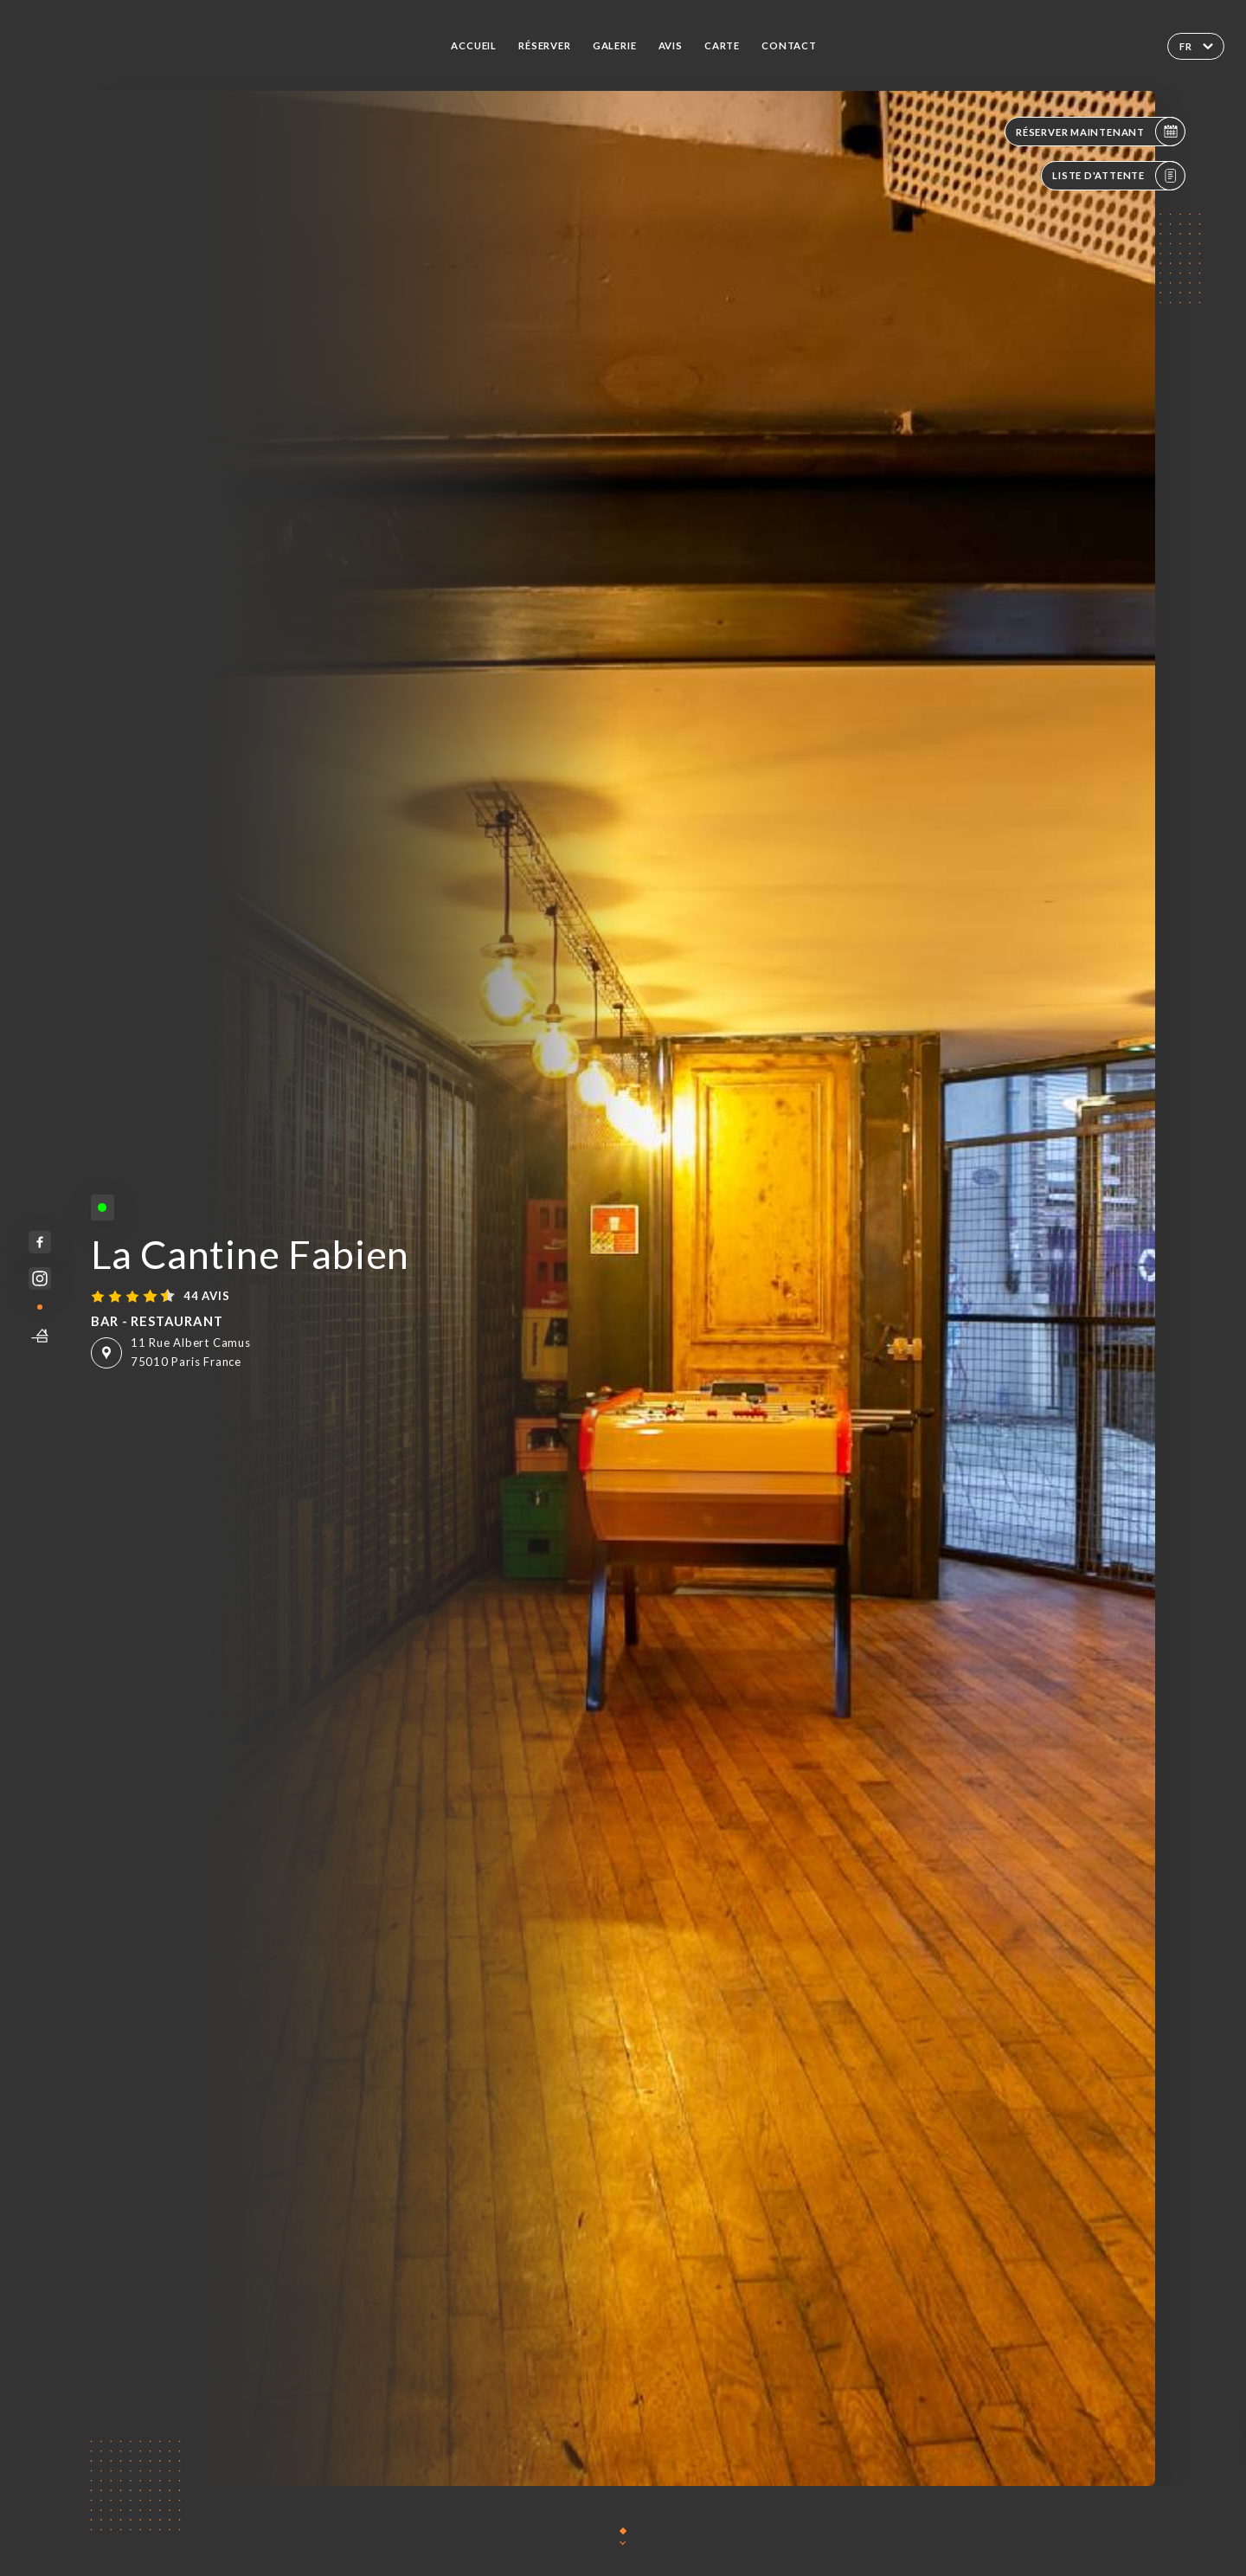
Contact (789, 45)
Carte (722, 45)
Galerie (615, 45)
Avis (670, 45)
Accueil (474, 45)
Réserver (544, 45)
